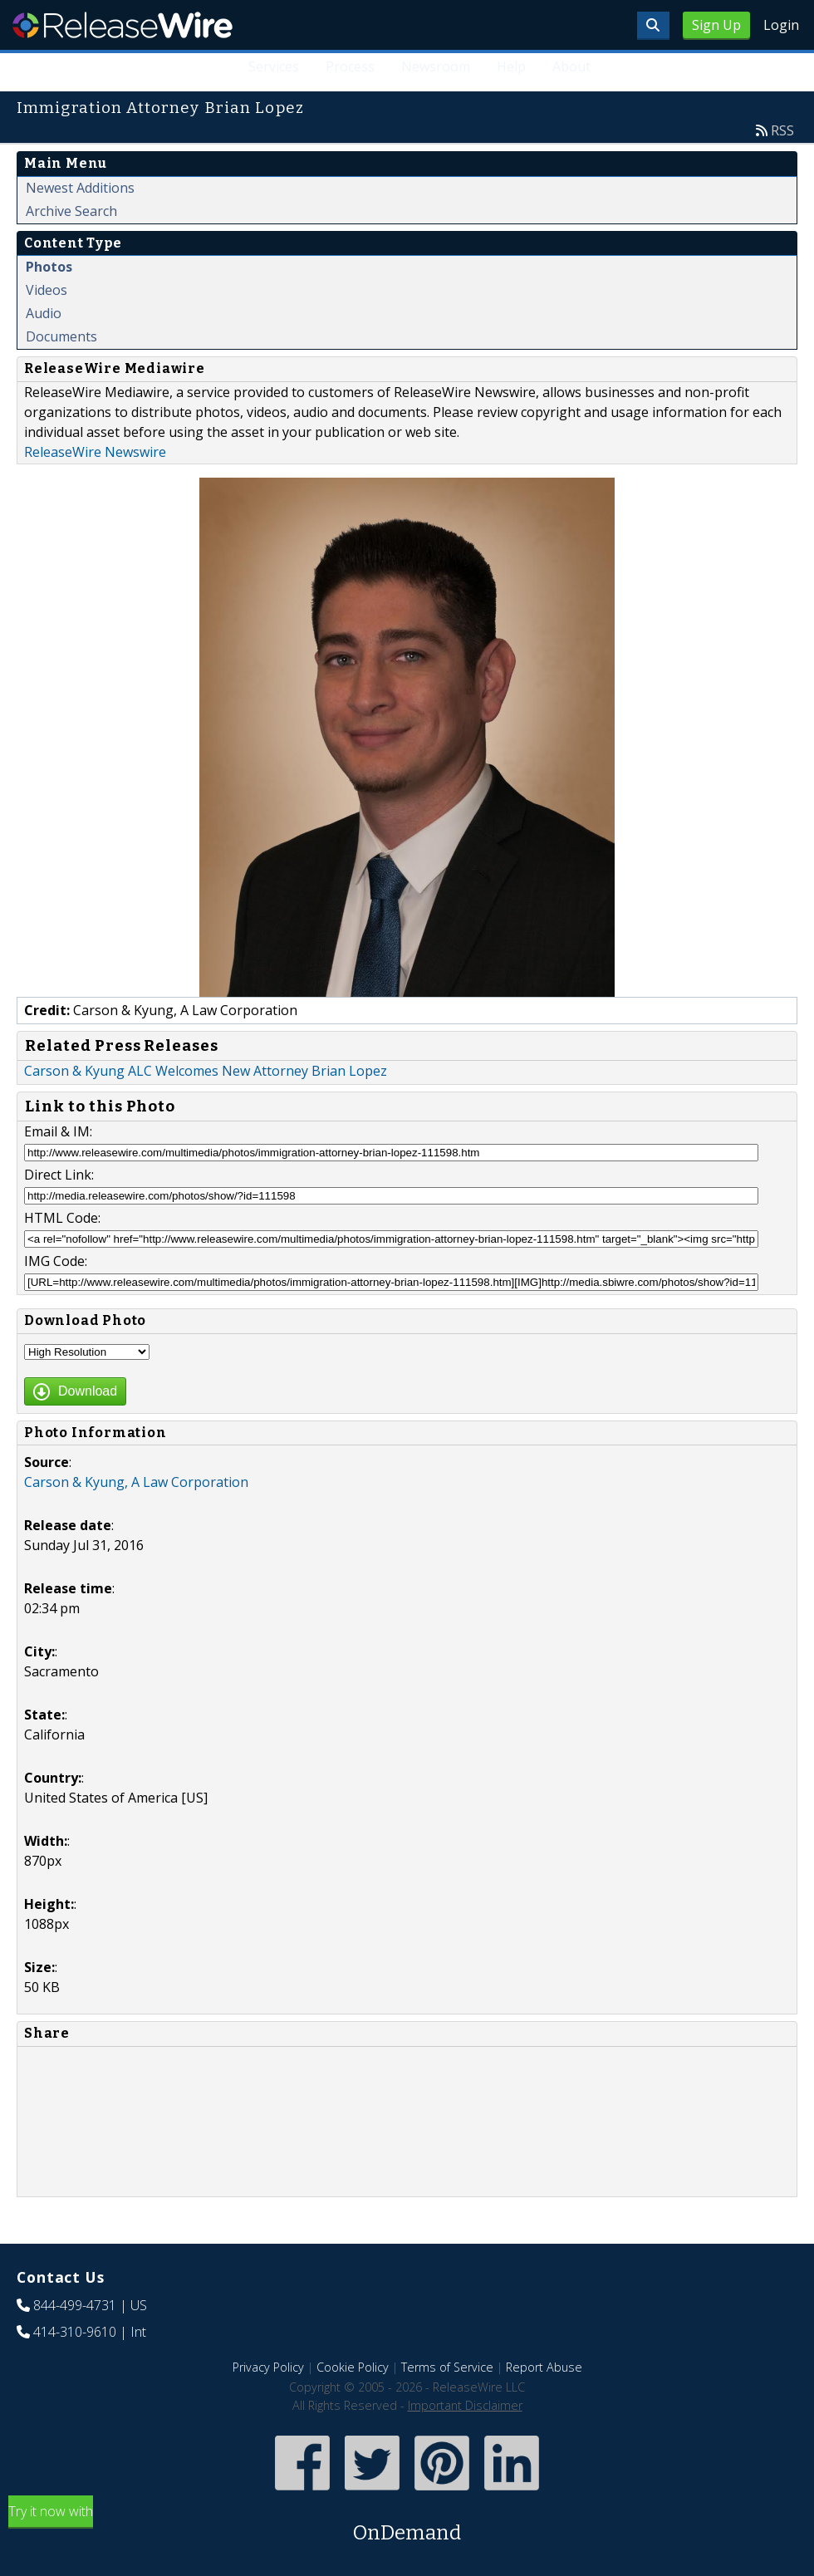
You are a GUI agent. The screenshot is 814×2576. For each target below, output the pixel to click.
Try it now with (407, 2525)
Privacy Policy (268, 2367)
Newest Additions (80, 188)
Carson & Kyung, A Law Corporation (136, 1482)
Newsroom (435, 66)
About (571, 66)
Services (273, 66)
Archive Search (71, 211)
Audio (43, 313)
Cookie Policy (352, 2367)
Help (511, 66)
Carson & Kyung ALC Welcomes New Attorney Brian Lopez (205, 1071)
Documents (61, 336)
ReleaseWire (122, 25)
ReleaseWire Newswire (95, 452)
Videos (46, 290)
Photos (49, 267)
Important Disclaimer (465, 2405)
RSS (782, 130)
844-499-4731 (74, 2305)
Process (350, 66)
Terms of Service (447, 2367)
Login (781, 25)
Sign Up (716, 25)
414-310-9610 (74, 2332)
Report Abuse (544, 2367)
